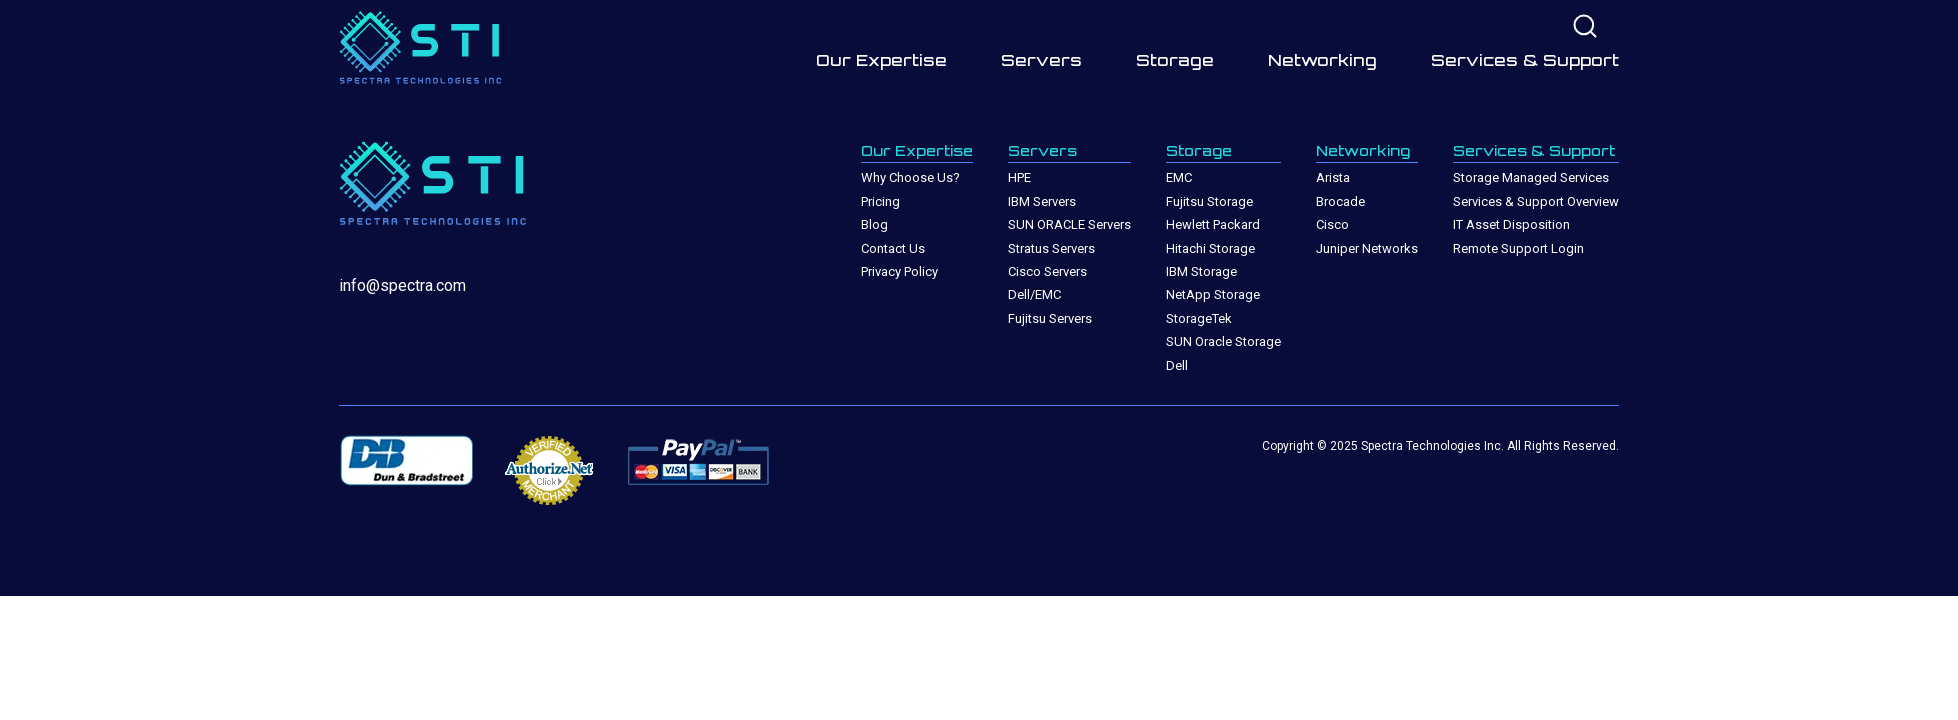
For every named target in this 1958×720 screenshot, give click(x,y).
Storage (1175, 60)
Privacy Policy (899, 271)
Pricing (880, 201)
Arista (1333, 177)
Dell (1177, 365)
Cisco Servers (1047, 271)
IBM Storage (1201, 271)
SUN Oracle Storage (1223, 341)
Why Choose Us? (910, 177)
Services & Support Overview (1536, 201)
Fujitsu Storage (1209, 201)
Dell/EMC (1034, 294)
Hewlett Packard (1213, 224)
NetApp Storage (1213, 294)
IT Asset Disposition (1511, 224)
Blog (874, 224)
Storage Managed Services (1531, 177)
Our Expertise (881, 60)
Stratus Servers (1051, 248)
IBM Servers (1042, 201)
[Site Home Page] (429, 51)
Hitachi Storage (1210, 248)
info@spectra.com (402, 285)
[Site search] (1585, 27)
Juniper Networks (1367, 248)
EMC (1179, 177)
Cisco (1332, 224)
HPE (1019, 177)
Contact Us (893, 248)
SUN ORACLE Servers (1069, 224)
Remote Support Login (1518, 248)
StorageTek (1199, 318)
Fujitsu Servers (1050, 318)
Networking (1322, 60)
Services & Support (1525, 60)
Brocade (1340, 201)
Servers (1041, 60)
